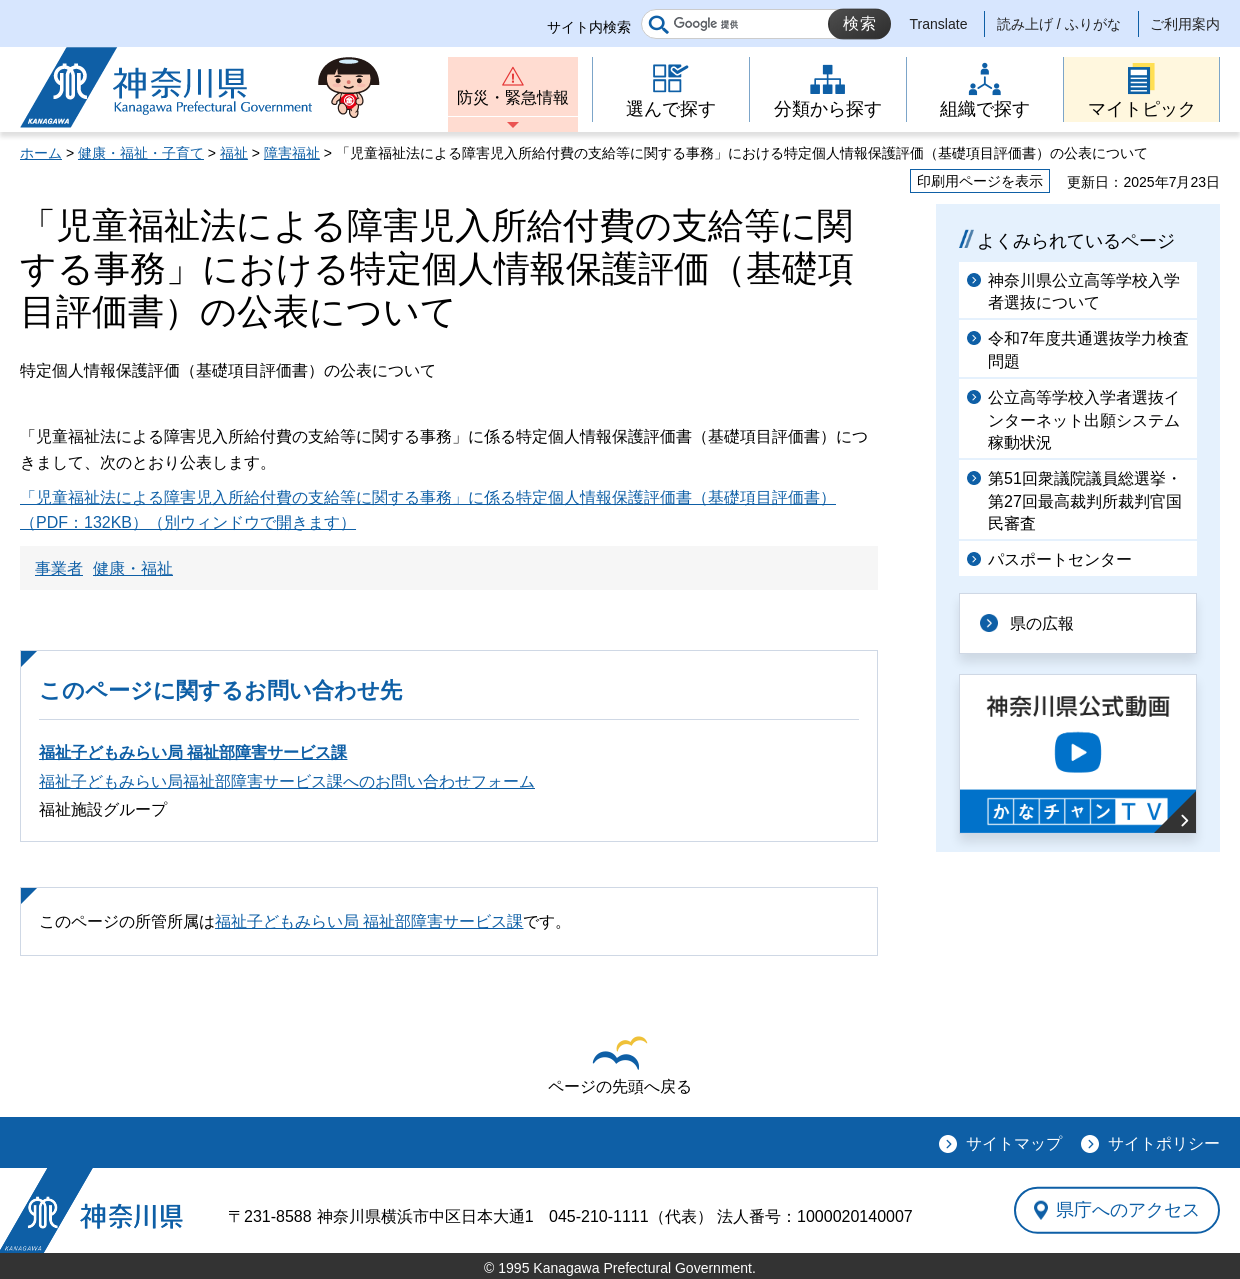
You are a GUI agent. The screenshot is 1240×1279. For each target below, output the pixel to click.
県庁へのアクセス (1128, 1210)
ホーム (41, 153)
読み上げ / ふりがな (1059, 24)
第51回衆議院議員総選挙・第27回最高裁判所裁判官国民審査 (1085, 501)
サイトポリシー (1164, 1143)
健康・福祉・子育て (141, 153)
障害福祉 (292, 153)
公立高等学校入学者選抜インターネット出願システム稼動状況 (1084, 420)
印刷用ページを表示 (980, 181)
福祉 (234, 153)
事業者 (59, 568)
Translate (939, 24)
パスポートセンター (1060, 559)
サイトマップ (1014, 1143)
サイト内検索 (589, 27)
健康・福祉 (133, 568)
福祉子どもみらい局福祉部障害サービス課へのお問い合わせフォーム (287, 781)
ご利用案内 (1185, 24)
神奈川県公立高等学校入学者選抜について (1084, 291)
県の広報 (1042, 623)
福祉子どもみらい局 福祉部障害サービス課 (193, 752)
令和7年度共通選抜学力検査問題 (1088, 349)
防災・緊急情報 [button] (513, 97)
